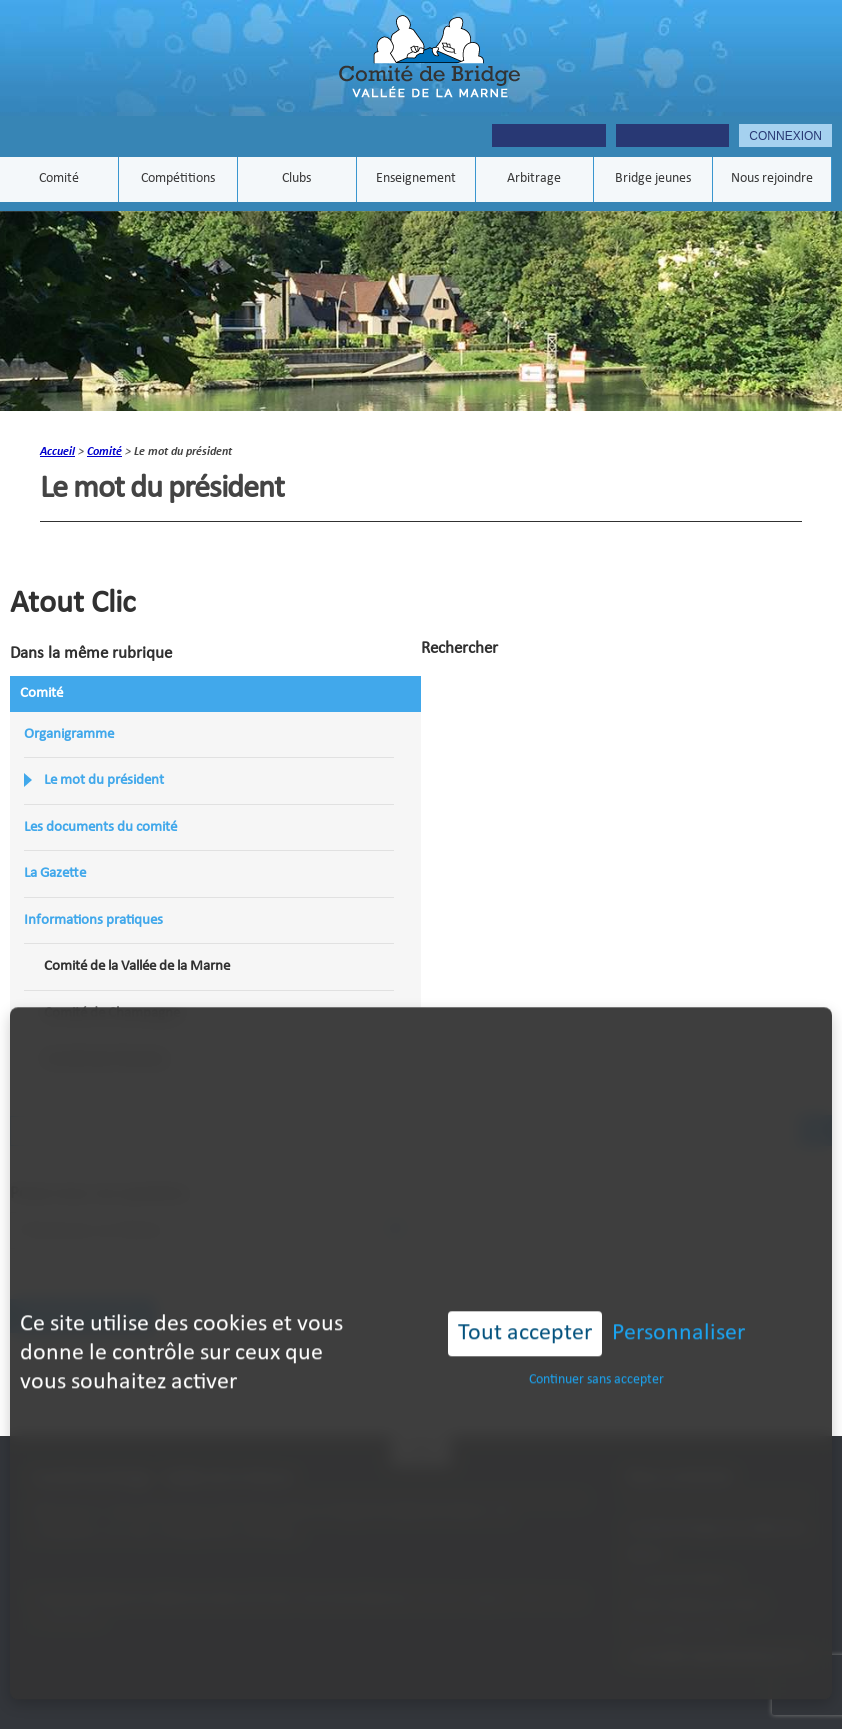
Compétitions (178, 179)
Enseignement (416, 179)
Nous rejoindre (772, 179)
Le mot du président (104, 780)
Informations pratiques (93, 920)
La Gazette (55, 873)
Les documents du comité (100, 827)
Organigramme (69, 734)
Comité (59, 179)
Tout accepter (525, 1292)
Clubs (296, 179)
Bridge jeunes (653, 179)
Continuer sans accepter (596, 1338)
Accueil (57, 452)
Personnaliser (678, 1292)
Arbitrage (534, 179)
